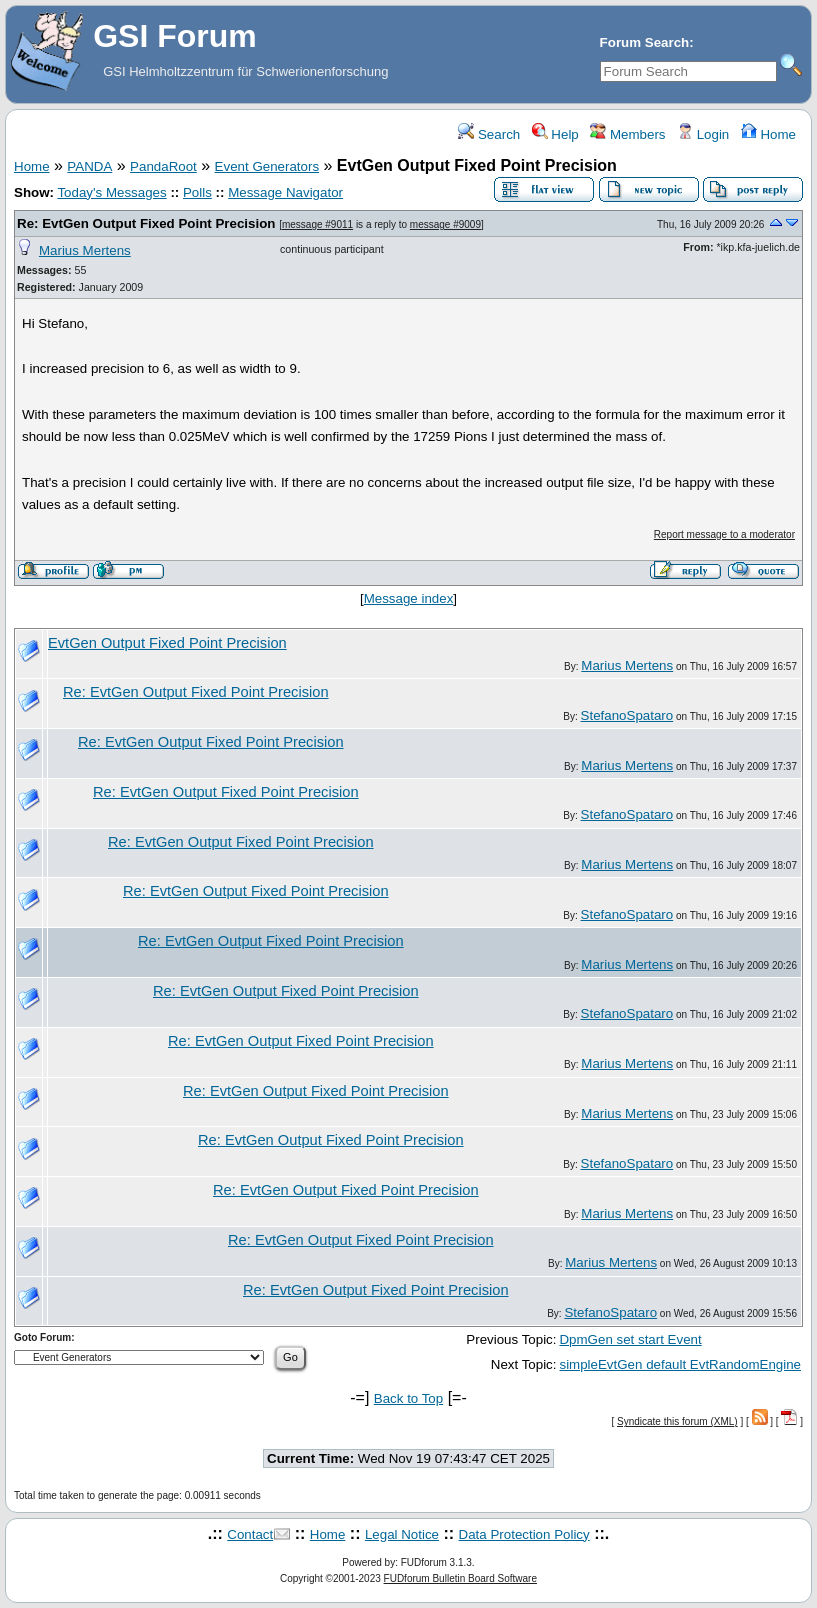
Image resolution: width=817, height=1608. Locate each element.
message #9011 (317, 224)
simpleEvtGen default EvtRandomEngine (680, 1364)
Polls (197, 192)
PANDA (89, 166)
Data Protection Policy (524, 1534)
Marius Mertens (85, 250)
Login (703, 134)
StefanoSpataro (627, 715)
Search (489, 134)
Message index (409, 598)
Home (768, 134)
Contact (250, 1534)
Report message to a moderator (724, 534)
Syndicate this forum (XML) (677, 1421)
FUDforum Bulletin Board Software (460, 1578)
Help (555, 134)
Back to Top (408, 1398)
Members (627, 134)
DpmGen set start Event (630, 1339)
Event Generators (267, 166)
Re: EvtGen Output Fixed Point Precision (146, 223)
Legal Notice (402, 1534)
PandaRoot (163, 166)
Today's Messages (111, 192)
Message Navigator (285, 192)
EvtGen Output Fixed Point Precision (167, 643)
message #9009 (445, 224)
